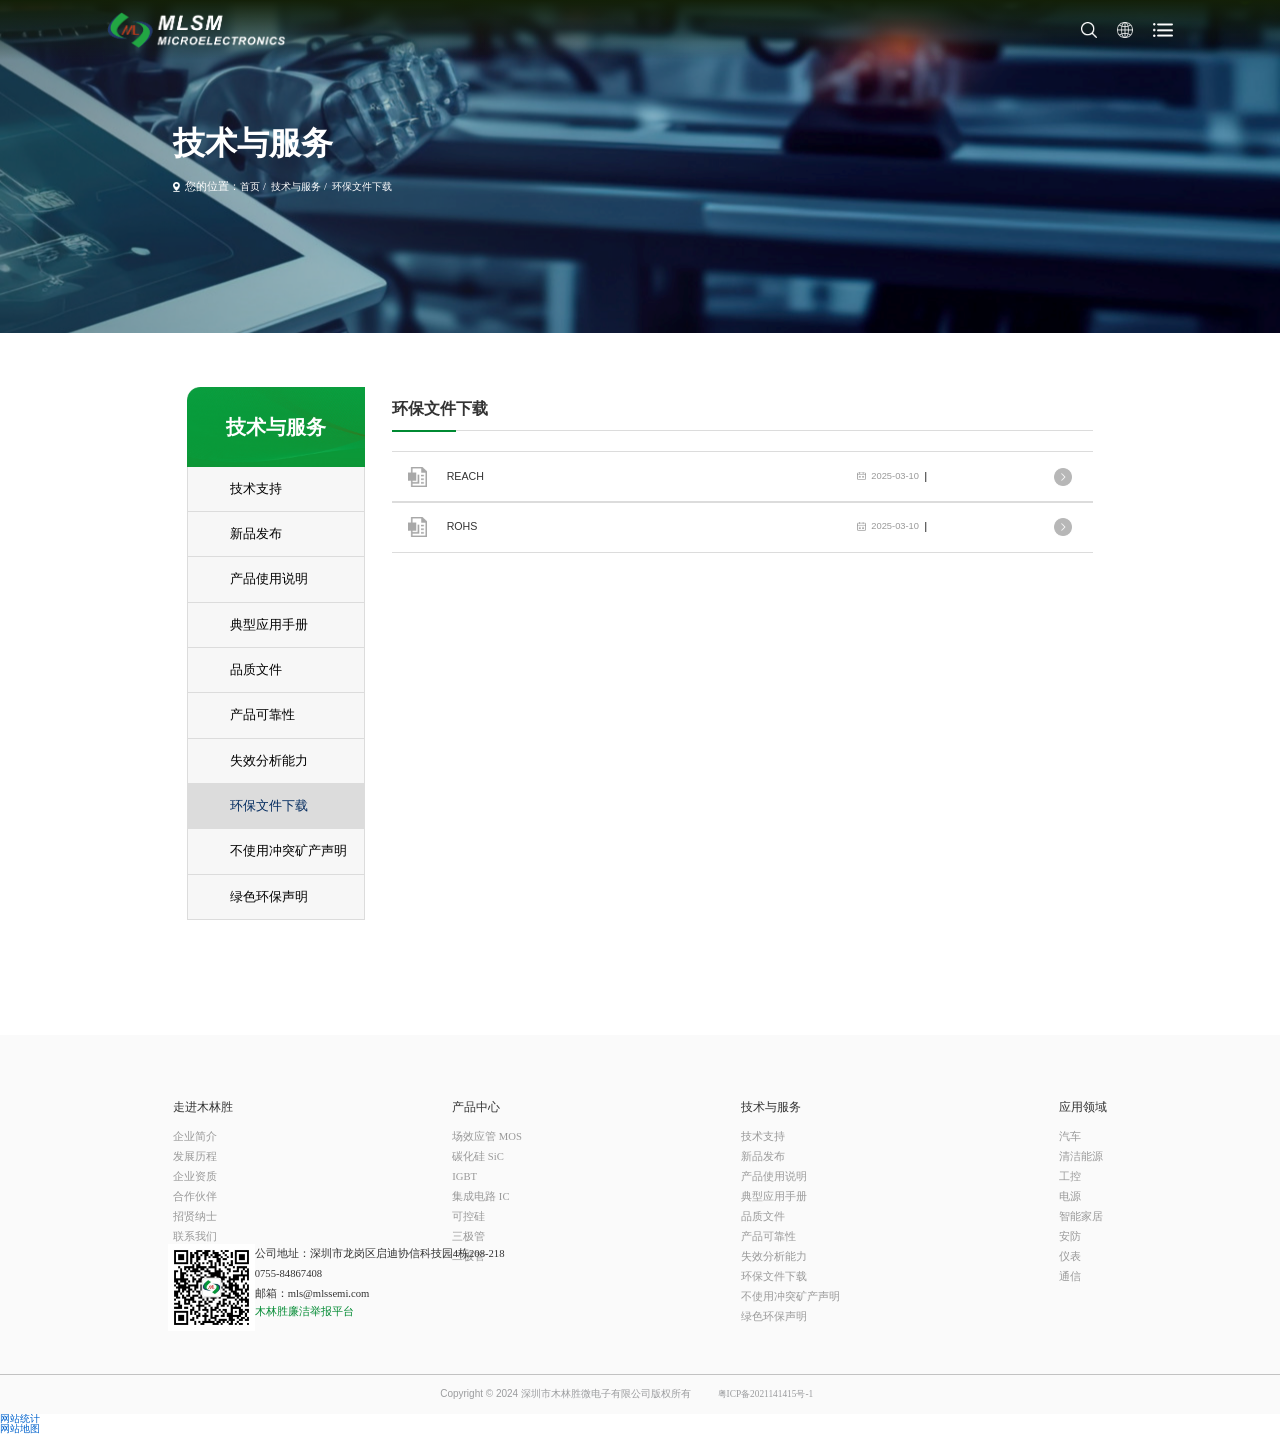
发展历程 (195, 1156)
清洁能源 (1081, 1156)
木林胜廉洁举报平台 (304, 1312)
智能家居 (1081, 1216)
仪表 (1070, 1256)
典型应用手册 (774, 1196)
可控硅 (468, 1216)
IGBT (464, 1176)
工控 (1070, 1176)
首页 (250, 187)
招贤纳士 (195, 1216)
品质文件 (763, 1216)
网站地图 (20, 1429)
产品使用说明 (774, 1176)
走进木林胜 (203, 1107)
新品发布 (763, 1156)
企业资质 (195, 1176)
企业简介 (195, 1136)
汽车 (1070, 1136)
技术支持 (763, 1136)
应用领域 (1083, 1107)
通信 (1070, 1276)
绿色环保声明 (774, 1316)
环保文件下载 (362, 187)
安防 (1070, 1236)
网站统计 (20, 1419)
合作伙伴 (195, 1196)
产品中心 (476, 1107)
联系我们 (195, 1236)
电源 (1070, 1196)
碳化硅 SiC (478, 1156)
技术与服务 (296, 187)
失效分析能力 (774, 1256)
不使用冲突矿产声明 (790, 1296)
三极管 (468, 1236)
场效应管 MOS (487, 1136)
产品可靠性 (768, 1236)
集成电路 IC (480, 1196)
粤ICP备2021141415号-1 (766, 1394)
